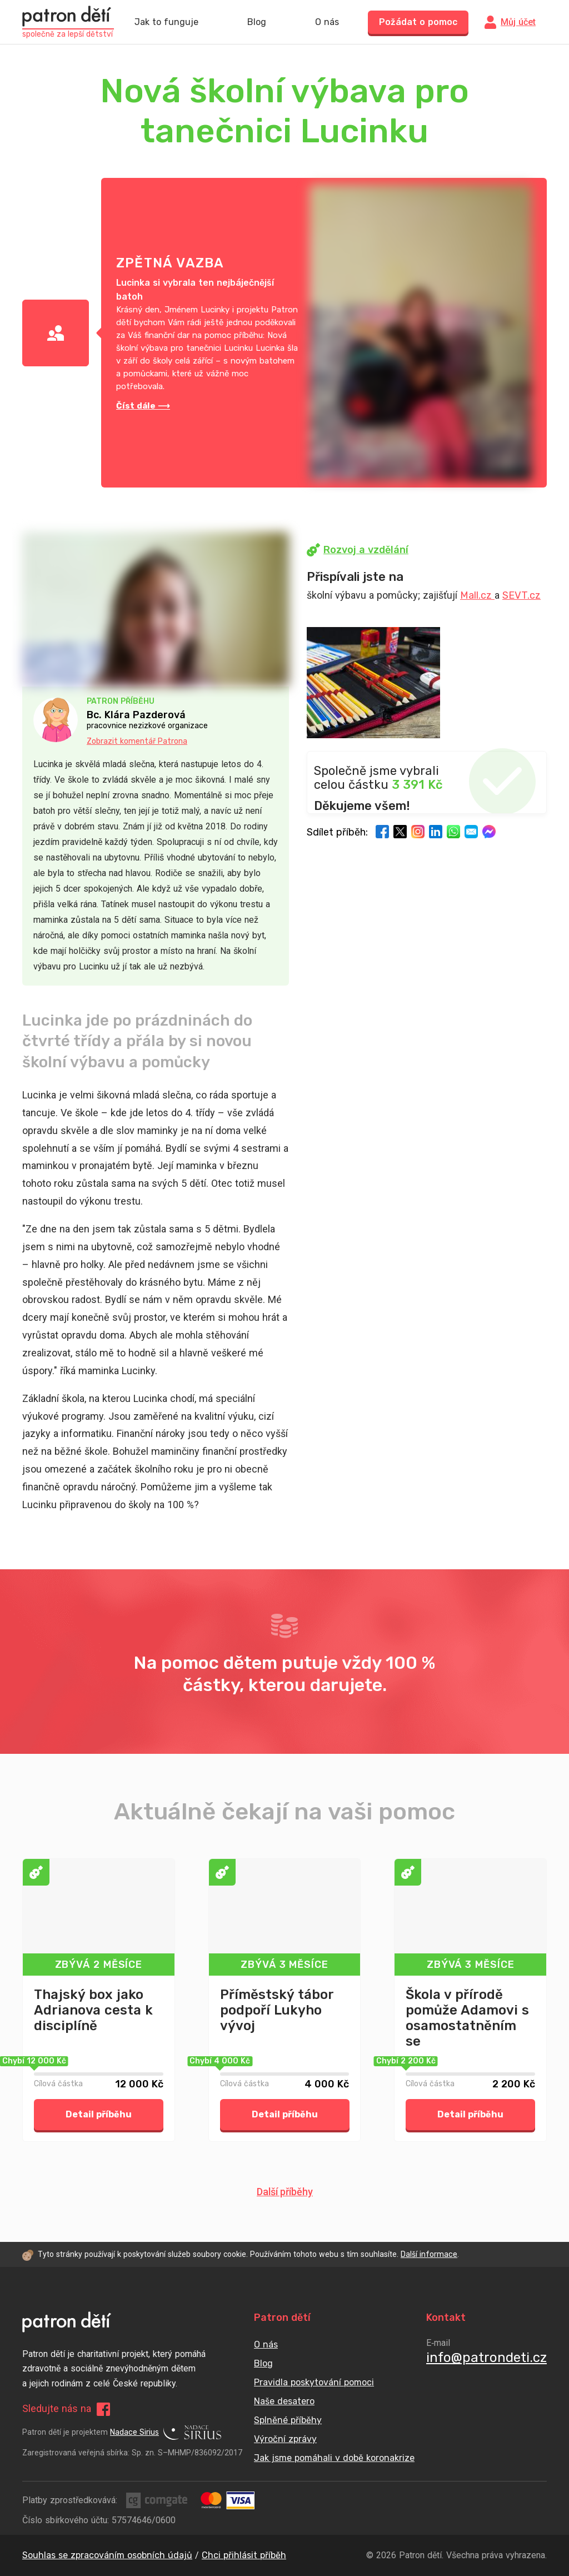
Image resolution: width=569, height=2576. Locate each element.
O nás (327, 22)
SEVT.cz (521, 595)
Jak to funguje (166, 22)
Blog (256, 22)
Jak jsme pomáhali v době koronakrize (334, 2458)
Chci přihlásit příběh (244, 2555)
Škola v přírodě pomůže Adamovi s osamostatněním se (467, 2018)
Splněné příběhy (288, 2420)
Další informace (429, 2254)
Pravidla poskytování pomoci (314, 2382)
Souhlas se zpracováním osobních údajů (107, 2555)
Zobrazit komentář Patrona (137, 741)
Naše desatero (284, 2401)
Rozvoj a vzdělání (357, 549)
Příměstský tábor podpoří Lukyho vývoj (276, 2010)
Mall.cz (477, 595)
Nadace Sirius (165, 2432)
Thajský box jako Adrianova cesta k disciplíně (93, 2010)
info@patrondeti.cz (486, 2357)
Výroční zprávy (285, 2439)
